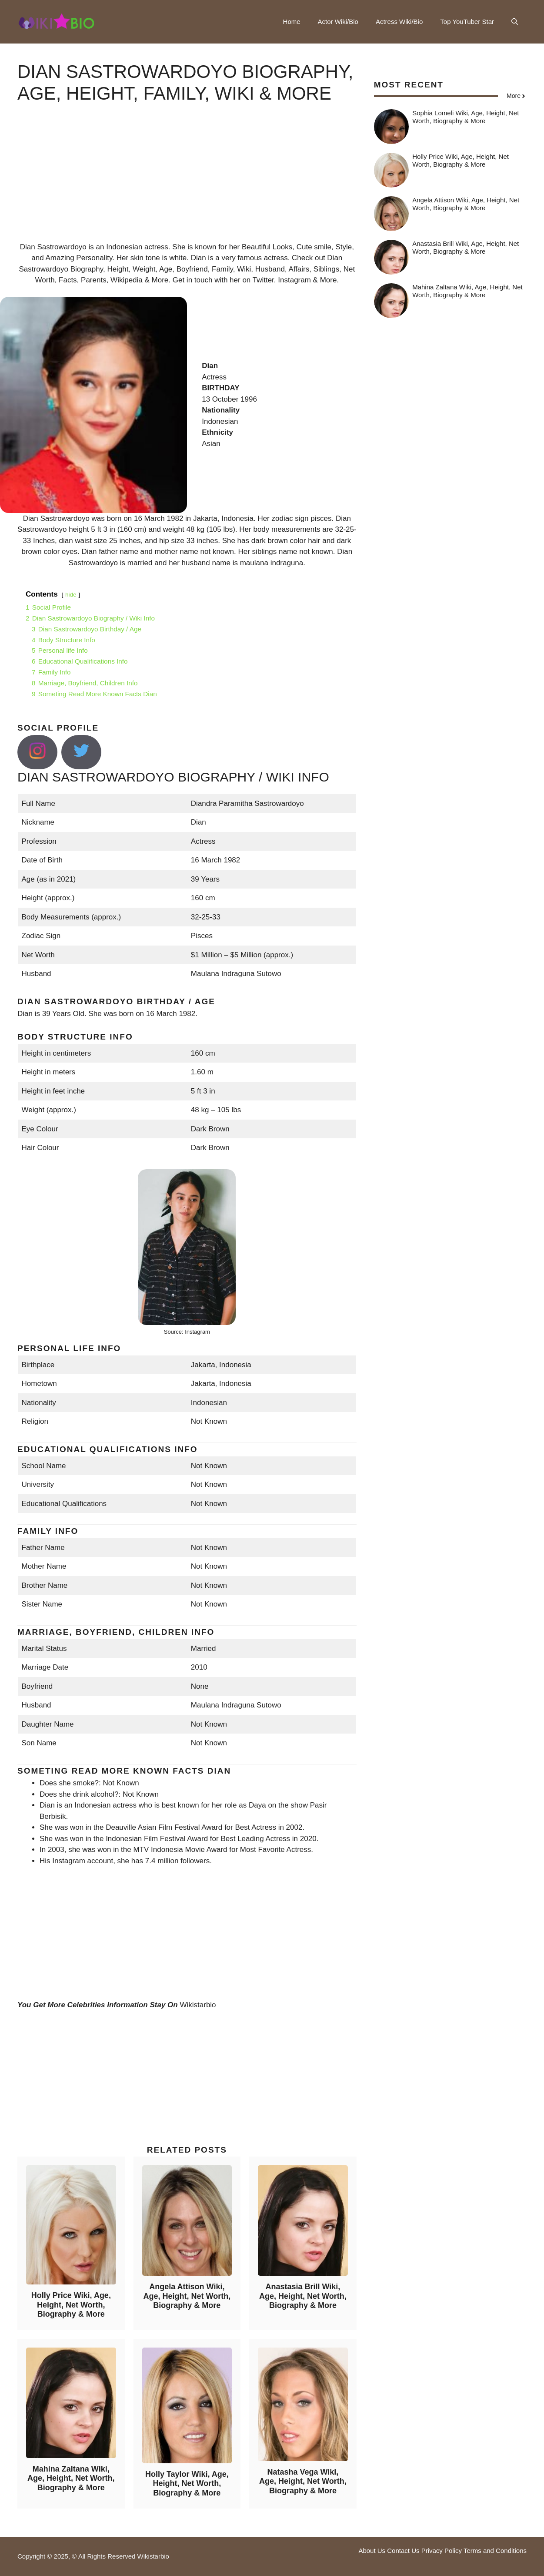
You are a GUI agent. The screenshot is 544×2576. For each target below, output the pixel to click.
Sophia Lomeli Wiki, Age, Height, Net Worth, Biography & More (465, 116)
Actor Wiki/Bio (338, 21)
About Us (371, 2550)
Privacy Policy (441, 2550)
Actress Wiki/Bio (399, 21)
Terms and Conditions (495, 2550)
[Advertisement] (187, 181)
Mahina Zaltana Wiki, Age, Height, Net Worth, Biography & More (71, 2478)
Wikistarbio (198, 2005)
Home (291, 21)
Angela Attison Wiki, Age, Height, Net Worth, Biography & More (187, 2296)
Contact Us (403, 2550)
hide (71, 594)
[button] (515, 22)
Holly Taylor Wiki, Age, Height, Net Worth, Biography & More (187, 2483)
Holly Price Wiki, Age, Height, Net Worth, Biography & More (71, 2304)
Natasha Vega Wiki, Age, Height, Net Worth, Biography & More (303, 2481)
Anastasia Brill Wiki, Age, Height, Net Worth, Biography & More (303, 2296)
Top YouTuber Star (467, 21)
